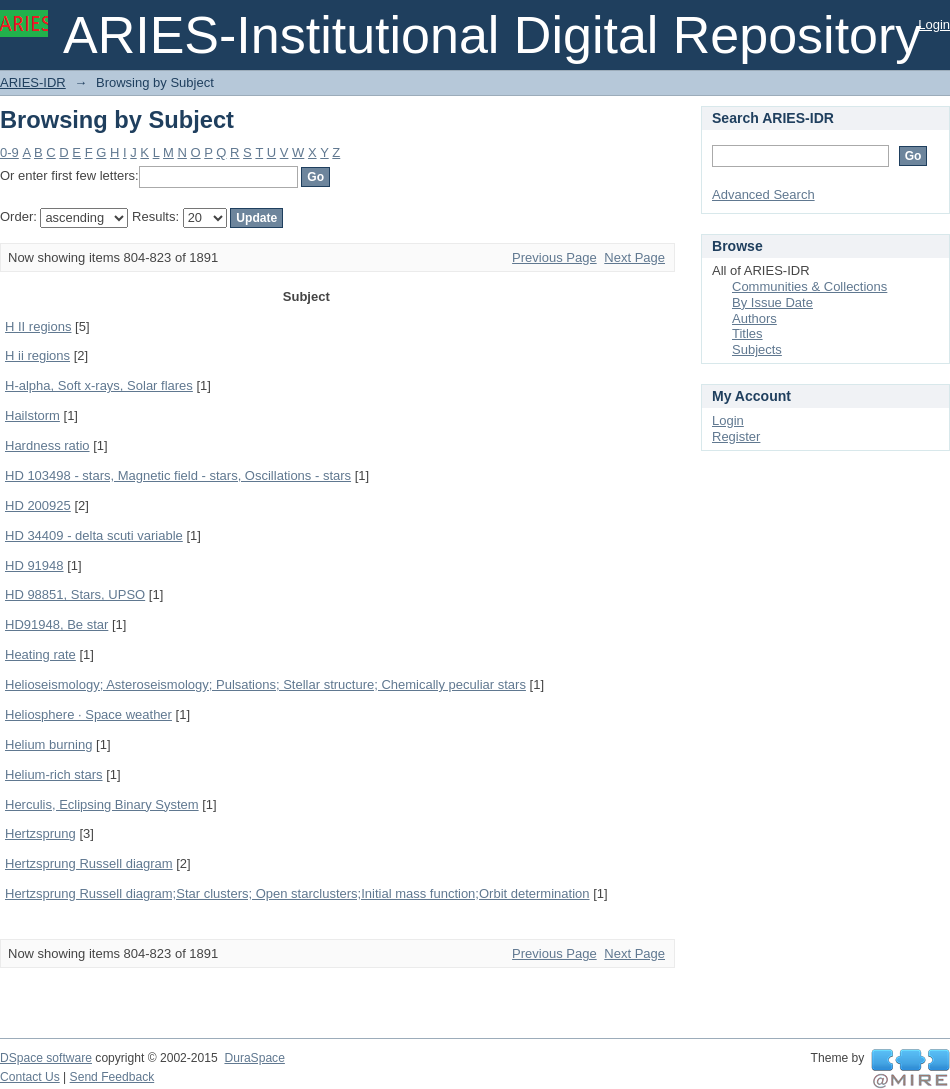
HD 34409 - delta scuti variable (94, 535)
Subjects (757, 349)
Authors (754, 318)
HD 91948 (34, 565)
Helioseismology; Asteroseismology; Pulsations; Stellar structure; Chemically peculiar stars (265, 684)
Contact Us (30, 1077)
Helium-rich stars (54, 774)
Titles (747, 333)
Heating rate (40, 654)
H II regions (38, 326)
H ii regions (37, 355)
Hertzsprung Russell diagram (89, 863)
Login (934, 24)
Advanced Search (763, 194)
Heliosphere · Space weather (88, 714)
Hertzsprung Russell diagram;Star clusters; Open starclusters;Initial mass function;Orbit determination (297, 893)
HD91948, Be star (56, 624)
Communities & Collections (809, 286)
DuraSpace (254, 1058)
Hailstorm (32, 415)
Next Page (634, 257)
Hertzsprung (40, 833)
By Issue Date (772, 302)
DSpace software (46, 1058)
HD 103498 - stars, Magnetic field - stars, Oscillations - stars (178, 475)
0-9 (9, 152)
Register (736, 436)
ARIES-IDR (33, 82)
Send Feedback (112, 1077)
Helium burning (48, 744)
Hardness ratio (47, 445)
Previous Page (554, 257)
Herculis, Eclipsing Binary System (102, 804)
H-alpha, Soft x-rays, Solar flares (99, 385)
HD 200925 (38, 505)
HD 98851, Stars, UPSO (75, 594)
